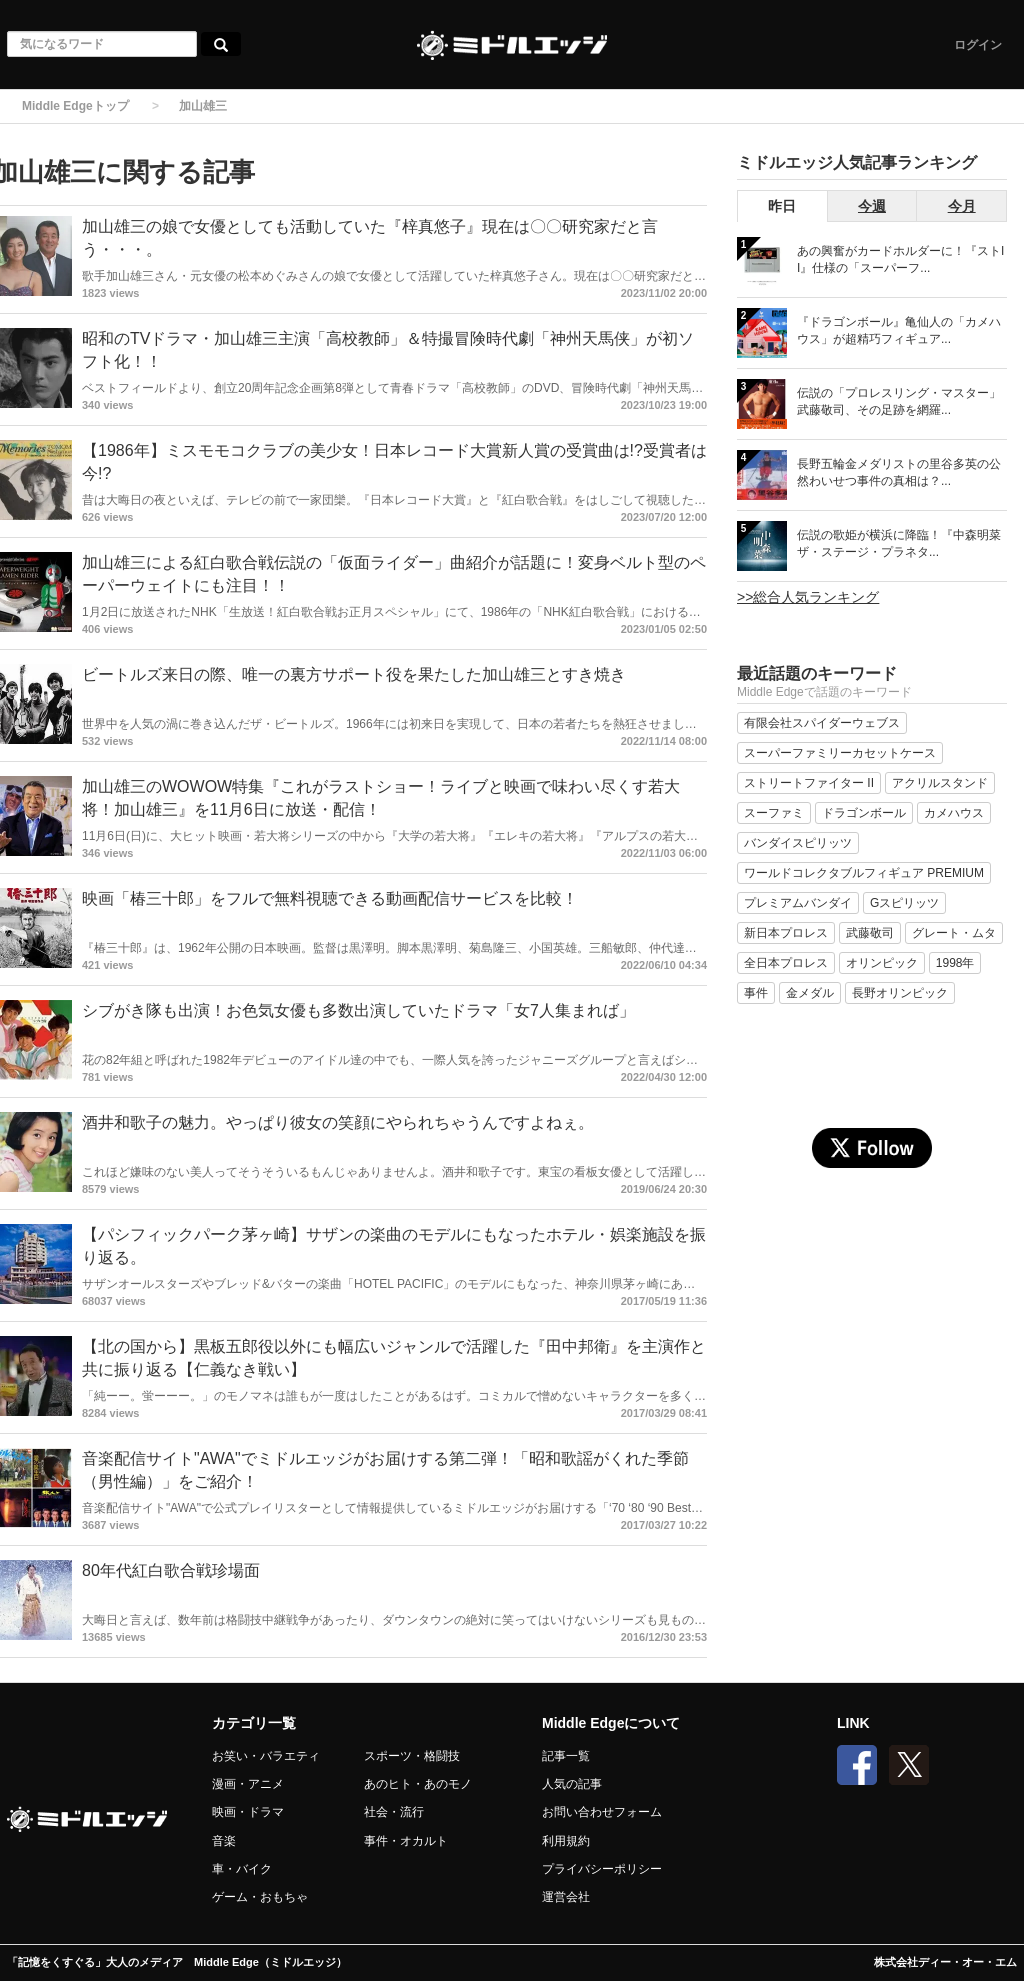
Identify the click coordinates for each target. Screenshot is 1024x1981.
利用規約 (566, 1841)
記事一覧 (566, 1756)
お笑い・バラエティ (266, 1756)
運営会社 (566, 1897)
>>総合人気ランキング (808, 597)
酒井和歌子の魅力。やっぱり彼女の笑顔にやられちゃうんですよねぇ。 (338, 1122)
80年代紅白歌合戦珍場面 (171, 1570)
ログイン (978, 45)
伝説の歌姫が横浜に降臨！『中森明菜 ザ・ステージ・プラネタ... (899, 543)
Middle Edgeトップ (75, 106)
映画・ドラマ (248, 1812)
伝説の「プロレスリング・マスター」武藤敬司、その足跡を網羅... (899, 401)
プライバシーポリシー (602, 1869)
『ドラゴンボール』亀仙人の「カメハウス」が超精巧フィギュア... (899, 330)
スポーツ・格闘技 (412, 1756)
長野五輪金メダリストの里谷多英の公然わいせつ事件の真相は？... (899, 472)
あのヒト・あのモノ (418, 1784)
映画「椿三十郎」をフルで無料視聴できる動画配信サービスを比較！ (330, 898)
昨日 (782, 206)
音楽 (224, 1841)
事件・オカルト (406, 1841)
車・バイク (242, 1869)
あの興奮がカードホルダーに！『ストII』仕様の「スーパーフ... (900, 259)
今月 (962, 206)
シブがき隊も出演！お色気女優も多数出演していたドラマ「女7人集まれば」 (358, 1010)
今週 (872, 206)
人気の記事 (572, 1784)
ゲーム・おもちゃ (260, 1897)
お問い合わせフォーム (602, 1812)
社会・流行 (394, 1812)
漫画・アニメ (248, 1784)
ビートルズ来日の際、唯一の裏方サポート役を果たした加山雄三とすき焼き (354, 674)
